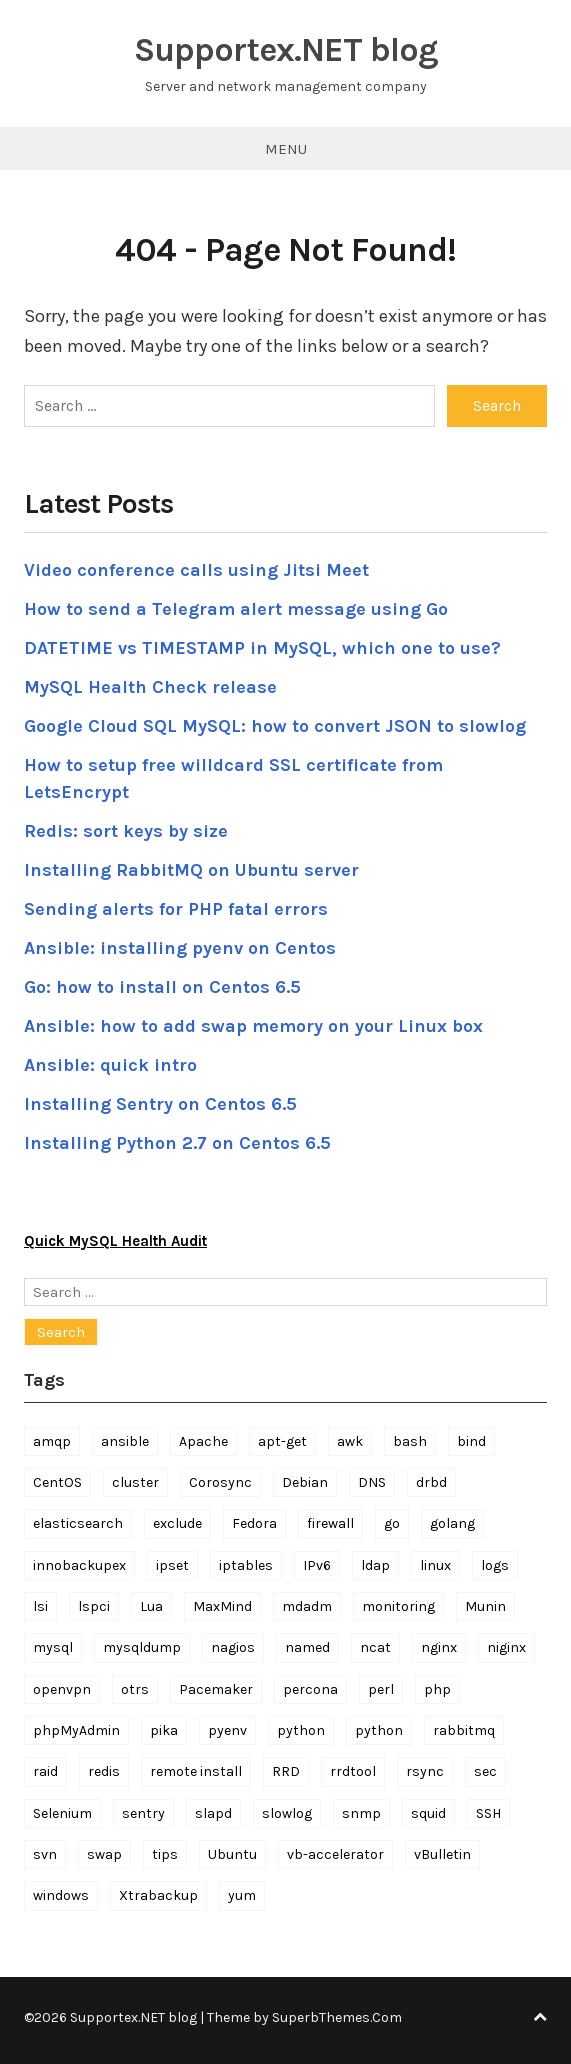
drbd (431, 1482)
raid (45, 1771)
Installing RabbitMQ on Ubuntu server (191, 870)
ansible (125, 1441)
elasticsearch (78, 1523)
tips (165, 1854)
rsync (425, 1771)
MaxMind (222, 1606)
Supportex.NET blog (286, 50)
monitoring (398, 1606)
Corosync (220, 1482)
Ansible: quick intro (110, 1065)
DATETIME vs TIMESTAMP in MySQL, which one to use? (262, 648)
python (301, 1730)
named (307, 1647)
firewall (330, 1523)
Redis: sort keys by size (126, 831)
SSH (488, 1813)
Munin (485, 1606)
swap (104, 1854)
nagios (233, 1647)
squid (428, 1813)
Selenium (62, 1813)
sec (485, 1771)
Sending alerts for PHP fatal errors (176, 909)
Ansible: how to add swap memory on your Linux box (253, 1026)
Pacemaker (216, 1689)
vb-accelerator (335, 1854)
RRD (286, 1771)
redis (104, 1771)
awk (350, 1441)
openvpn (62, 1689)
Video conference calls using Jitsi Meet (196, 570)
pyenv (227, 1730)
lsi (40, 1606)
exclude (177, 1523)
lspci (94, 1606)
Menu (286, 149)
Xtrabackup (158, 1895)
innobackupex (79, 1565)
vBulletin (442, 1854)
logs (495, 1565)
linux (435, 1565)
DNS (372, 1482)
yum (242, 1895)
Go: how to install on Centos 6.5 (162, 987)
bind (471, 1441)
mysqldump (142, 1647)
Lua (151, 1606)
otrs (135, 1689)
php (437, 1689)
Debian (305, 1482)
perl (381, 1689)
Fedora (254, 1523)
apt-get (282, 1441)
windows (61, 1895)
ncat (375, 1647)
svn (45, 1854)
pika (164, 1730)
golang (452, 1523)
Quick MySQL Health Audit (115, 1241)
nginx (439, 1647)
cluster (135, 1482)
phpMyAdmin (76, 1730)
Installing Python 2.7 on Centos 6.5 (177, 1143)
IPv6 (317, 1565)
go (392, 1523)
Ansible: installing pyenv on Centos (180, 948)
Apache (203, 1441)
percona (310, 1689)
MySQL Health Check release (150, 687)
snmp (361, 1813)
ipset (172, 1565)
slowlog (287, 1813)
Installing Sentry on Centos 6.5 (160, 1104)
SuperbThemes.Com (337, 2017)
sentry (143, 1813)
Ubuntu (232, 1854)
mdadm (307, 1606)
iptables (246, 1565)
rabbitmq (464, 1730)
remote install (196, 1771)
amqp (52, 1441)
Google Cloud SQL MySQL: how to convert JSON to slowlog (275, 726)
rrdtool (353, 1771)
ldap (375, 1565)
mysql (53, 1647)
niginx (506, 1647)
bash (410, 1441)
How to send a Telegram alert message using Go (236, 609)
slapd (213, 1813)
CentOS (57, 1482)
